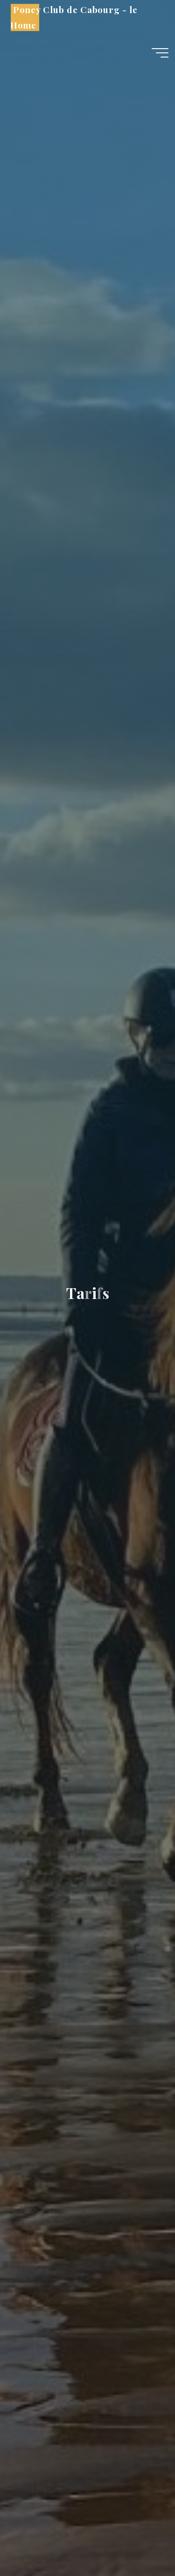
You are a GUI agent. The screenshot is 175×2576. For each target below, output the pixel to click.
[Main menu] (160, 53)
